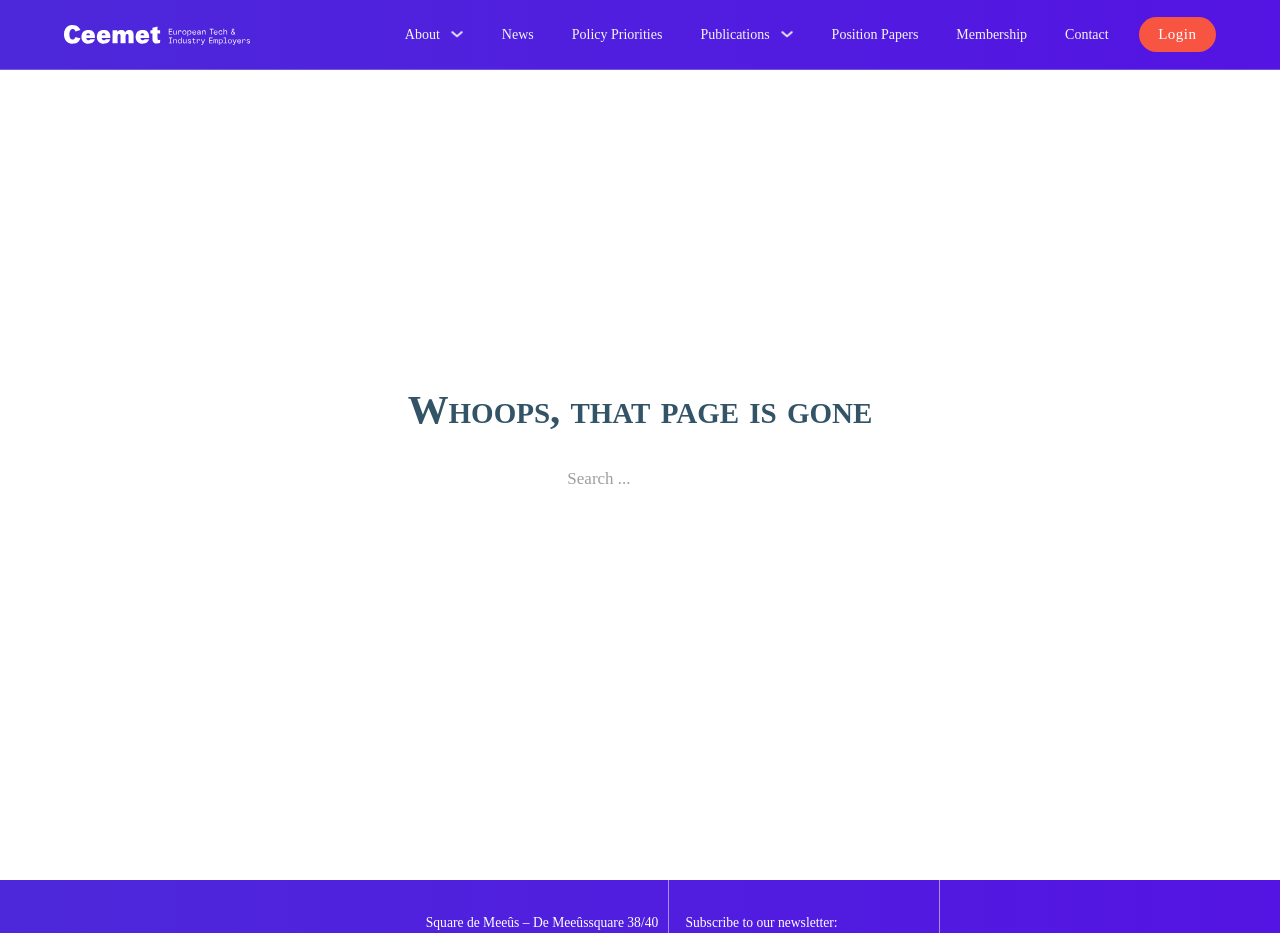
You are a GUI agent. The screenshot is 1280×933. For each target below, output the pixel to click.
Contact (1087, 34)
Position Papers (875, 34)
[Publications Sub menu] (787, 34)
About (422, 34)
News (518, 34)
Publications (734, 34)
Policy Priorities (617, 34)
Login (1177, 34)
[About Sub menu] (457, 34)
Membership (991, 34)
